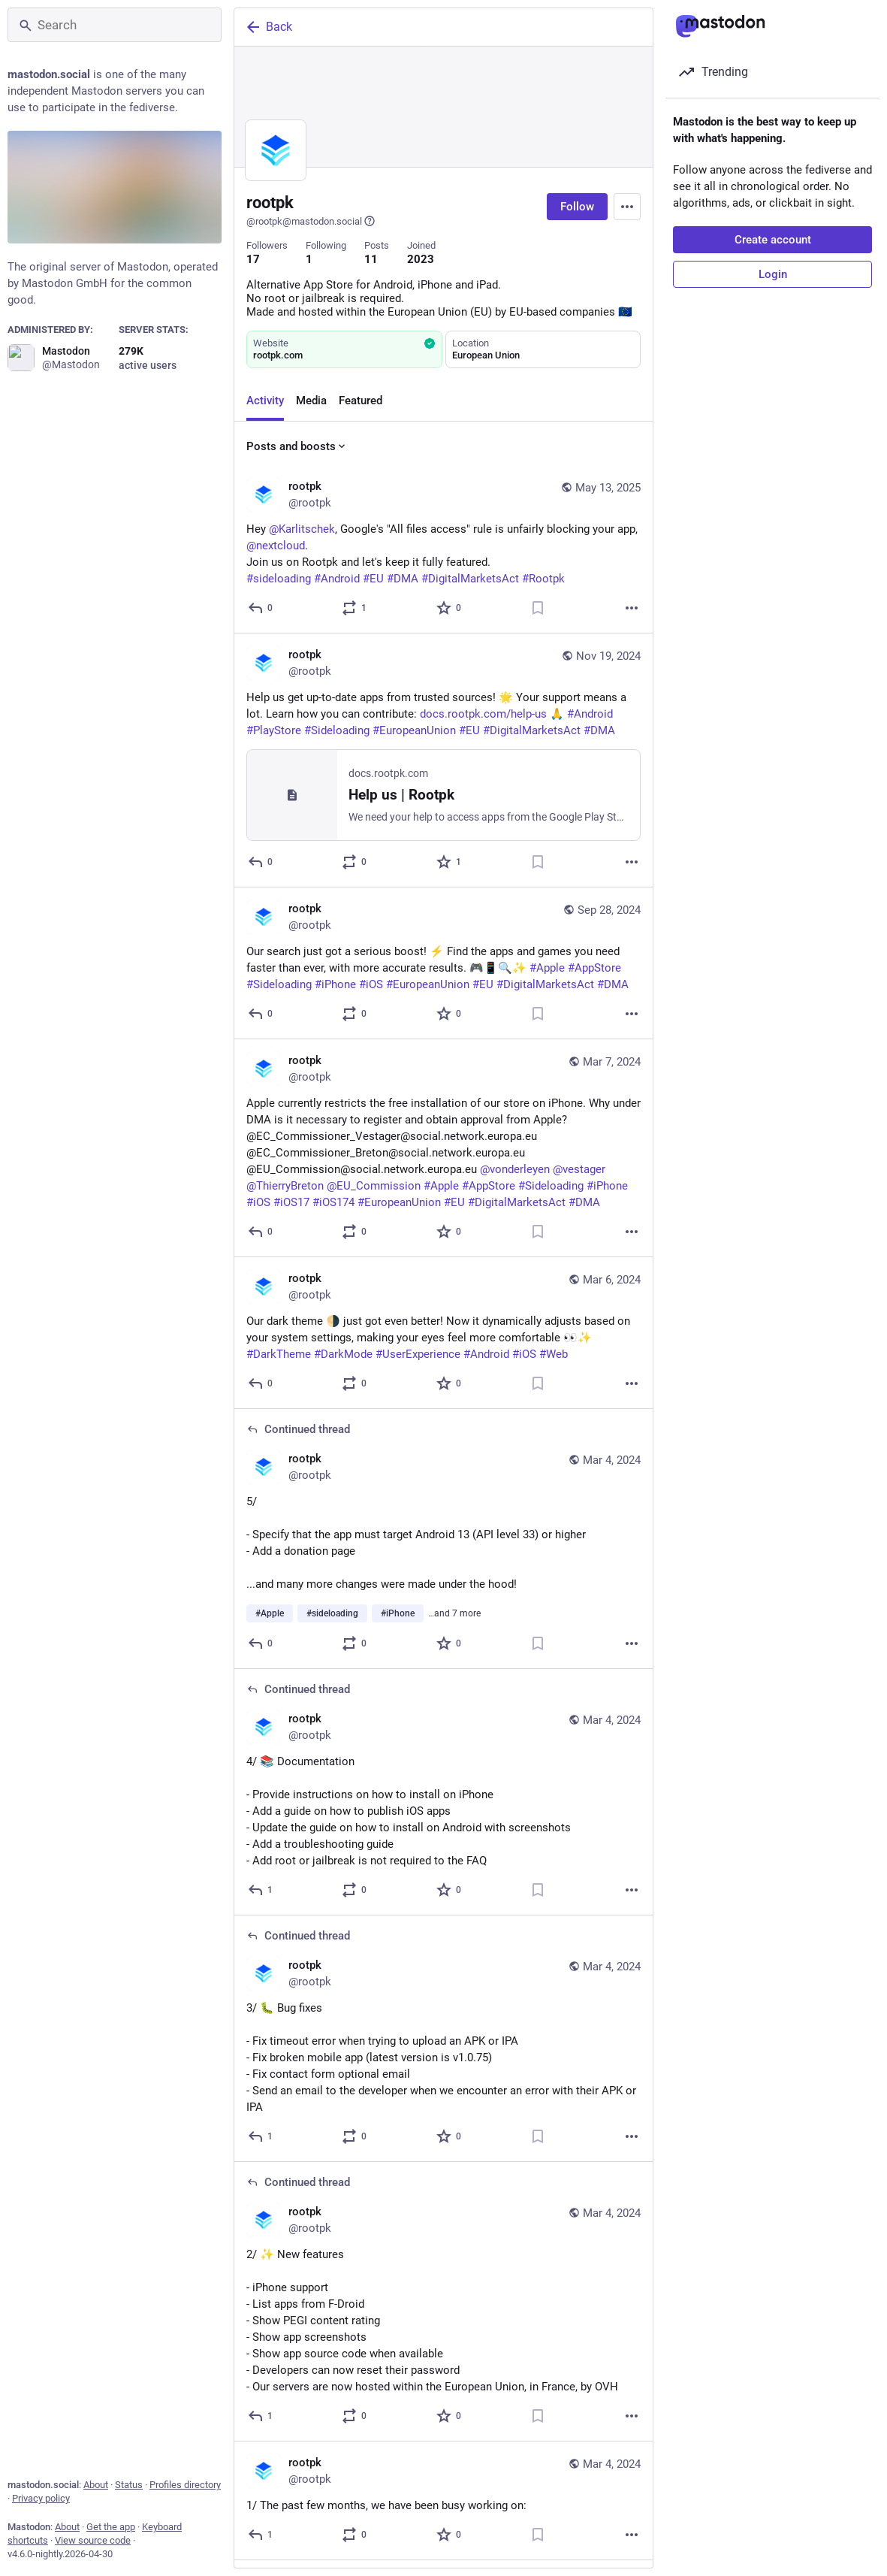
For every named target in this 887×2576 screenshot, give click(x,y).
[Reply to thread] (261, 1643)
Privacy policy (41, 2498)
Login (773, 274)
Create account (773, 239)
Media (311, 400)
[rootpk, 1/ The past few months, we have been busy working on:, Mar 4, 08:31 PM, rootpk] (443, 2500)
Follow (577, 206)
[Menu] (627, 206)
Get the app (110, 2526)
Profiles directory (185, 2484)
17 (253, 259)
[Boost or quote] (355, 608)
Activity (265, 400)
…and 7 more (454, 1613)
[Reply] (261, 608)
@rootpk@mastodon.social (311, 221)
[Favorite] (449, 608)
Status (129, 2484)
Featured (360, 400)
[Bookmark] (538, 608)
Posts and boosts (297, 446)
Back (268, 27)
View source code (93, 2540)
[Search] (115, 25)
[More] (632, 608)
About (95, 2484)
